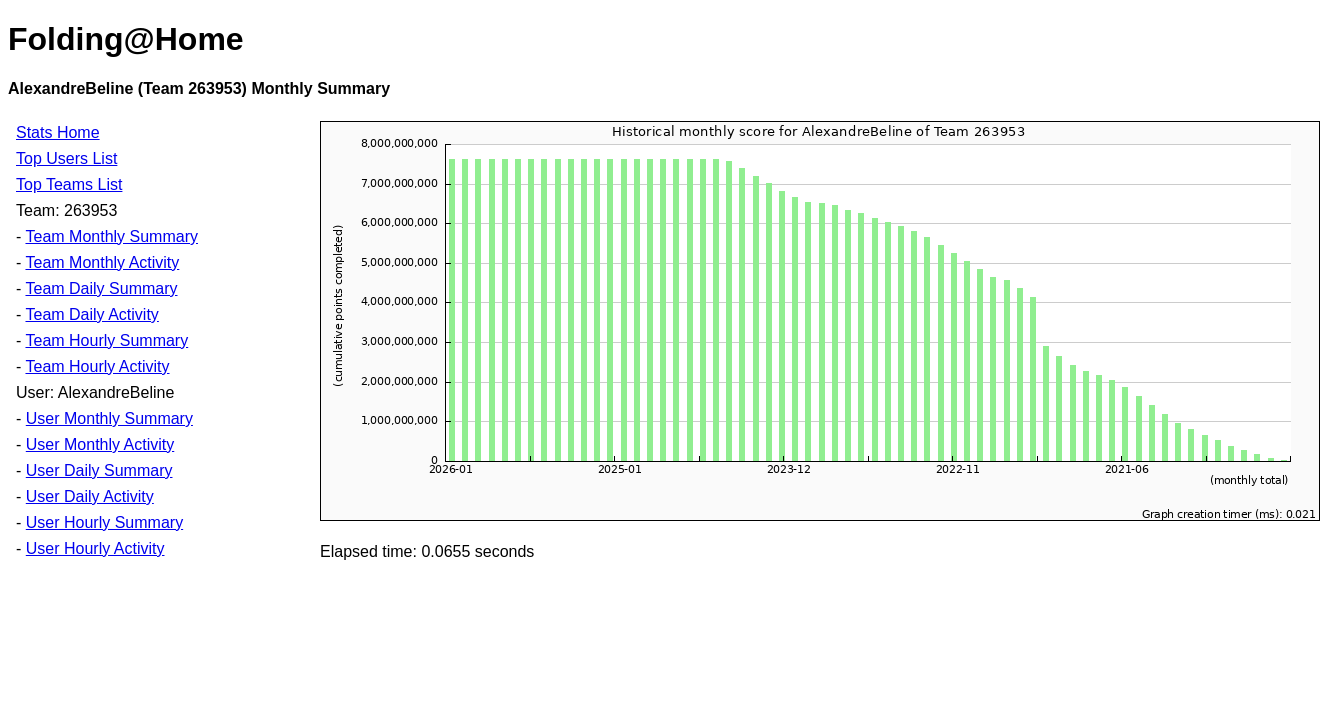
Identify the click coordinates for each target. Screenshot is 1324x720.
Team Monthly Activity (102, 262)
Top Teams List (69, 184)
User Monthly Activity (100, 444)
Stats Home (58, 132)
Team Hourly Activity (97, 366)
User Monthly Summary (109, 418)
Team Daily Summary (101, 288)
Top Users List (66, 158)
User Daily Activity (90, 496)
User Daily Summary (99, 470)
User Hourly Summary (104, 522)
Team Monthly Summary (111, 236)
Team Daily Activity (91, 314)
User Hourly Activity (95, 548)
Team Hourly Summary (106, 340)
